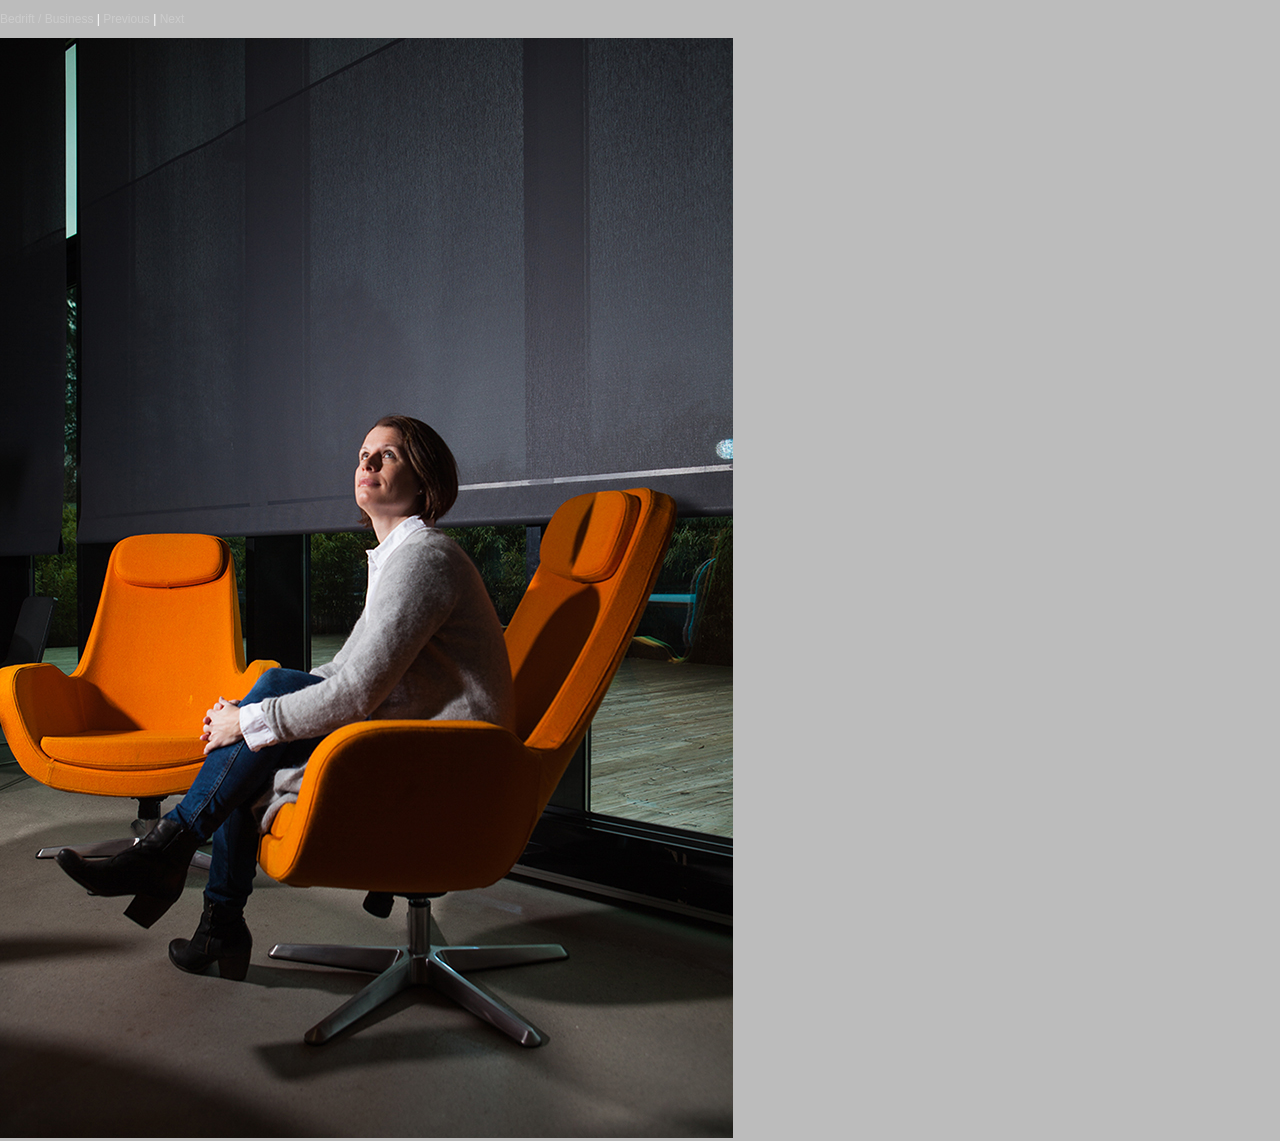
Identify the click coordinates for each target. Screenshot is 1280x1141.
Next (172, 19)
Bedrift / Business (46, 19)
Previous (126, 19)
